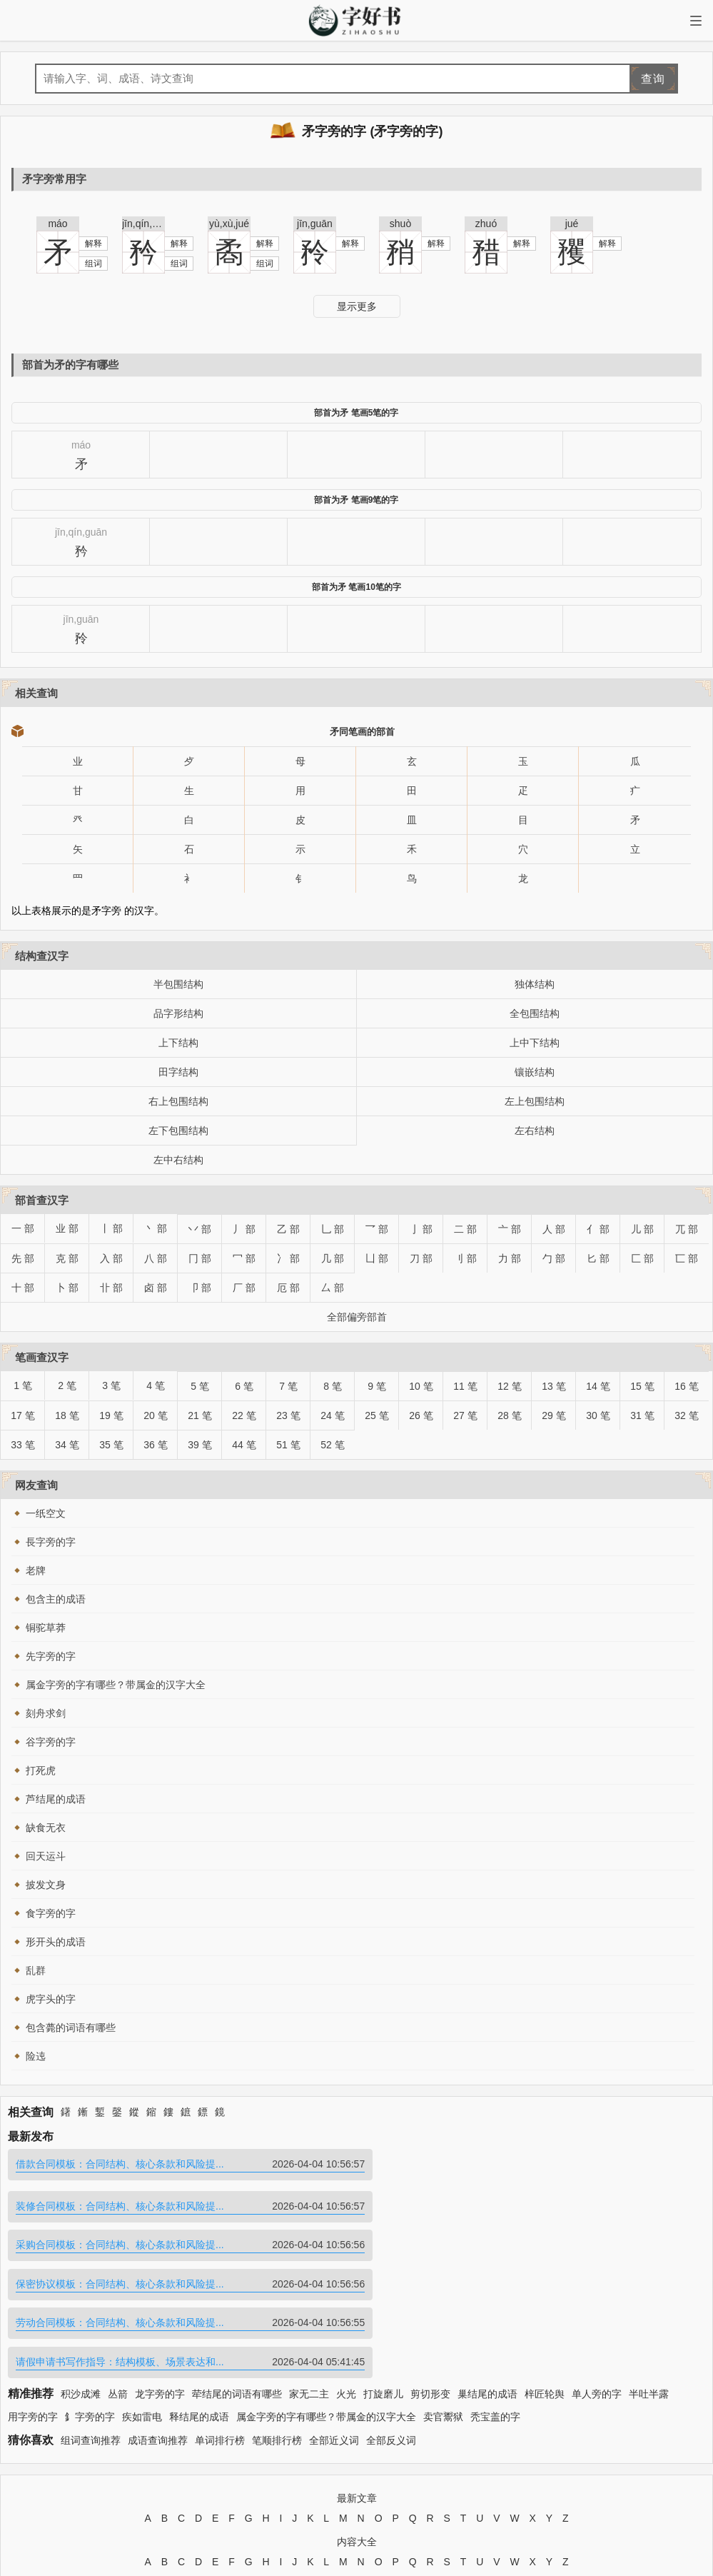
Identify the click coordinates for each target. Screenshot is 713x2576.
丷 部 (199, 1229)
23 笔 (288, 1415)
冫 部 (288, 1258)
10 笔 (421, 1386)
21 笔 (199, 1415)
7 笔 (288, 1386)
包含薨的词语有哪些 (71, 2027)
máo (57, 223)
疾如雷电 (142, 2296)
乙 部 (288, 1229)
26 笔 (421, 1415)
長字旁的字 (51, 1542)
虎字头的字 (51, 1999)
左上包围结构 (535, 1101)
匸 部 (686, 1258)
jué (572, 223)
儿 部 (642, 1229)
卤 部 (155, 1287)
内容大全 (357, 2421)
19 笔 (111, 1415)
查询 (653, 79)
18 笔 (67, 1415)
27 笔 (465, 1415)
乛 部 (376, 1229)
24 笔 (332, 1415)
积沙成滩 (81, 2272)
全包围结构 (535, 1013)
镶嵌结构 (535, 1072)
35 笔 (111, 1444)
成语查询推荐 (158, 2319)
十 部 (22, 1287)
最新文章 (357, 2377)
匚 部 (642, 1258)
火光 (346, 2272)
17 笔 (22, 1415)
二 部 (465, 1229)
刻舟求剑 (46, 1713)
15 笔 (642, 1386)
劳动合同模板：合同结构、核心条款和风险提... (180, 2241)
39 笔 (199, 1444)
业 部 (67, 1228)
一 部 (22, 1228)
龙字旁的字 (160, 2272)
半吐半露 (649, 2272)
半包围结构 (178, 984)
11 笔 (465, 1386)
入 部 (111, 1258)
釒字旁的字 (90, 2296)
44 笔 (244, 1444)
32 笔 (686, 1415)
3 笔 (111, 1385)
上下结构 (178, 1042)
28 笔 (509, 1415)
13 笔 (553, 1386)
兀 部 (686, 1229)
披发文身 (46, 1884)
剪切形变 (430, 2272)
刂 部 (465, 1258)
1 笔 (23, 1385)
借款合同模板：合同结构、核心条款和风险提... (180, 2164)
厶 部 (332, 1287)
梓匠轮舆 (545, 2272)
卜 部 (67, 1287)
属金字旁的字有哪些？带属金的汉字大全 (116, 1684)
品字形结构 (178, 1013)
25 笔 (376, 1415)
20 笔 (155, 1415)
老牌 (36, 1570)
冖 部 (244, 1258)
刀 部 (421, 1258)
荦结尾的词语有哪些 (237, 2272)
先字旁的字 (51, 1656)
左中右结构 (178, 1160)
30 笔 (598, 1415)
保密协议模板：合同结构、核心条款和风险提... (533, 2202)
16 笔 (686, 1386)
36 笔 (155, 1444)
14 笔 (598, 1386)
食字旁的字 (51, 1913)
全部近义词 (334, 2319)
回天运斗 (46, 1856)
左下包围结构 (178, 1130)
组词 (93, 264)
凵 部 (376, 1258)
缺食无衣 (46, 1827)
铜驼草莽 (46, 1627)
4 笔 (155, 1385)
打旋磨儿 (383, 2272)
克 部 (67, 1258)
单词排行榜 (220, 2319)
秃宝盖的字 (495, 2296)
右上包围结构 (178, 1101)
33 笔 (22, 1444)
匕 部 (598, 1258)
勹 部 (553, 1258)
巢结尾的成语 (487, 2272)
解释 (93, 244)
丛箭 (118, 2272)
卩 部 (199, 1287)
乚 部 (332, 1229)
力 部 (509, 1258)
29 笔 (553, 1415)
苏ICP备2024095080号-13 (431, 2489)
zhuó (486, 223)
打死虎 (41, 1770)
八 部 (155, 1258)
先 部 (22, 1258)
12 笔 (509, 1386)
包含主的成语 (56, 1599)
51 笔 (288, 1444)
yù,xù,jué (229, 223)
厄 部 (288, 1287)
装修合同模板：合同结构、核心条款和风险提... (533, 2164)
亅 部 (421, 1229)
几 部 (332, 1258)
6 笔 (244, 1386)
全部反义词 (391, 2319)
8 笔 (332, 1386)
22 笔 (244, 1415)
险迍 (36, 2056)
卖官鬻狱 (443, 2296)
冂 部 (199, 1258)
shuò (400, 223)
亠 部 (509, 1229)
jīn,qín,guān (143, 223)
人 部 (553, 1229)
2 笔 (67, 1385)
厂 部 (244, 1287)
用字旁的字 (33, 2296)
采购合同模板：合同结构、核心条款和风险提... (180, 2202)
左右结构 (535, 1130)
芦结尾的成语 (56, 1799)
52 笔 (332, 1444)
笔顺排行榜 (277, 2319)
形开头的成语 (56, 1942)
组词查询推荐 (91, 2319)
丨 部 (111, 1228)
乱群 (36, 1970)
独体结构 (535, 984)
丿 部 (244, 1229)
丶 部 (155, 1228)
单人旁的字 (597, 2272)
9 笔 (377, 1386)
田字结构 (178, 1072)
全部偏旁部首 (357, 1317)
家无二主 (309, 2272)
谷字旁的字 (51, 1742)
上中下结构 (535, 1042)
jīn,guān (315, 223)
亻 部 (598, 1229)
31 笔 (642, 1415)
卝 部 (111, 1287)
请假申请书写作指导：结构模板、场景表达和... (533, 2241)
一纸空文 (46, 1513)
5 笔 (200, 1386)
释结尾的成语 (199, 2296)
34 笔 (67, 1444)
